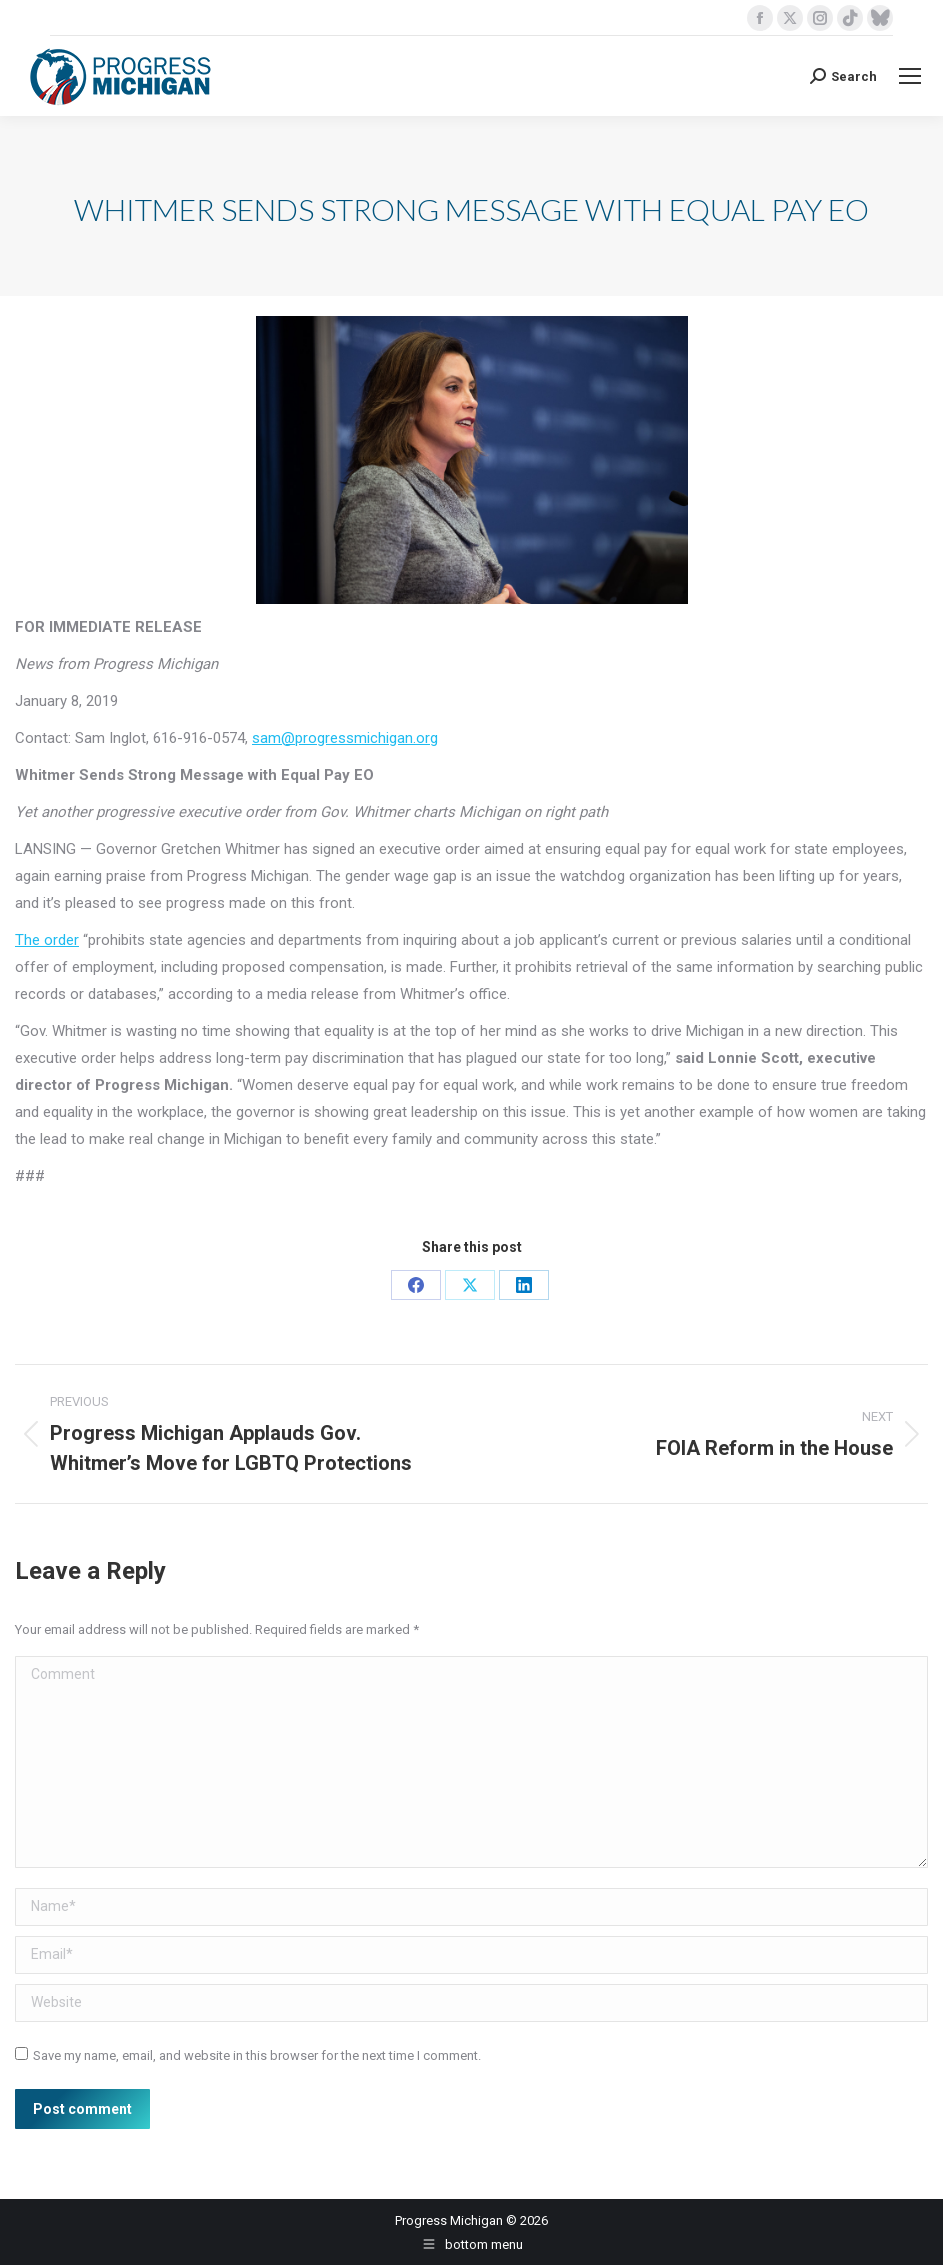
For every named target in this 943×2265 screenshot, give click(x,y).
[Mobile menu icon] (910, 76)
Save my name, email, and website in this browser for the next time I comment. (257, 2055)
